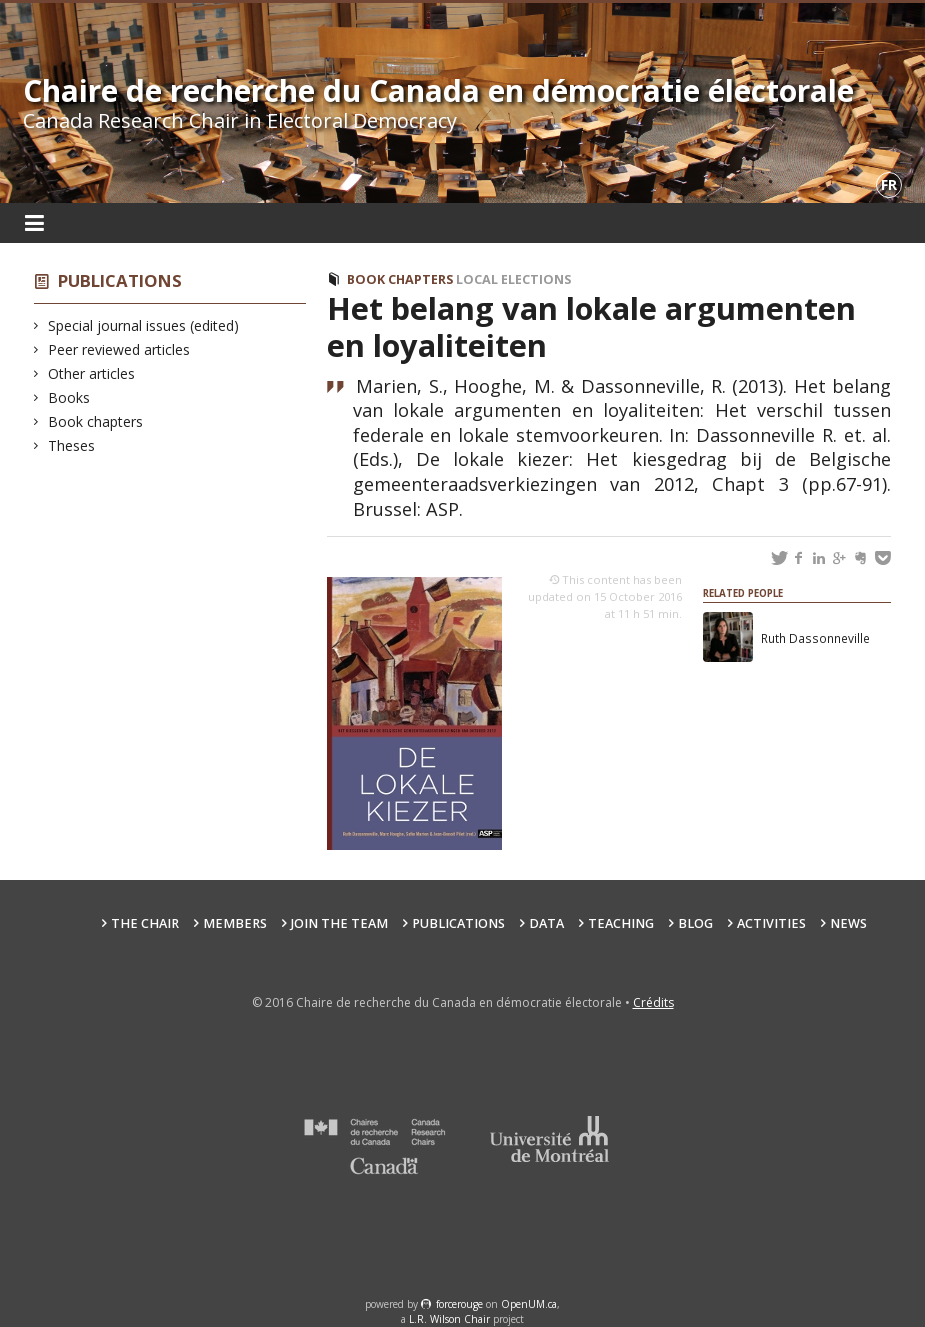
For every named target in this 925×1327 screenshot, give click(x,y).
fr (889, 184)
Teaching (621, 923)
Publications (120, 280)
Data (546, 923)
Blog (695, 923)
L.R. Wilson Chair (449, 1319)
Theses (72, 445)
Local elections (513, 279)
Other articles (92, 373)
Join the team (339, 923)
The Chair (145, 923)
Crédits (653, 1002)
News (848, 923)
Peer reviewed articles (119, 349)
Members (235, 923)
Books (69, 397)
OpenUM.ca (529, 1304)
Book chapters (96, 421)
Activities (771, 923)
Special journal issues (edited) (144, 325)
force (459, 1304)
